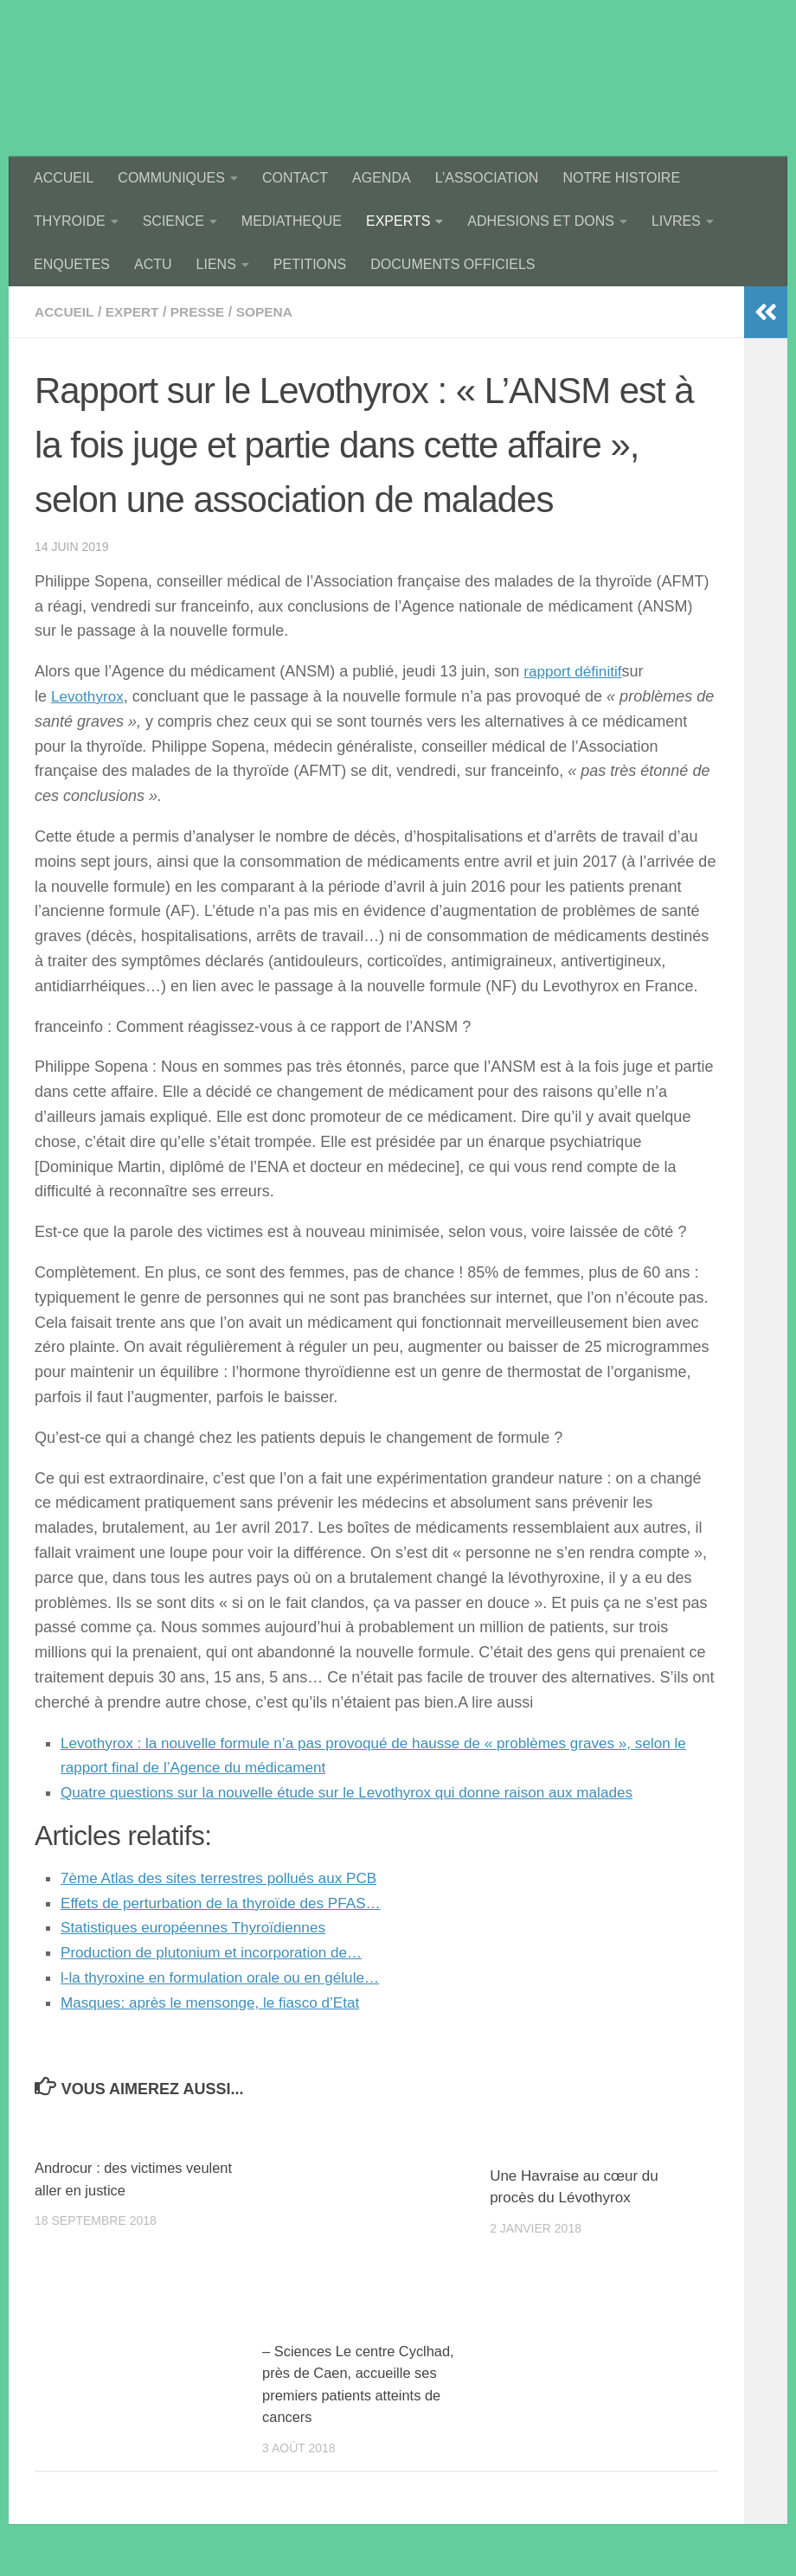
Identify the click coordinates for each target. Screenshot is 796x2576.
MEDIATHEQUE (291, 221)
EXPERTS (398, 221)
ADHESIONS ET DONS (540, 221)
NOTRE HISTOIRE (621, 177)
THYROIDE (70, 221)
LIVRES (676, 221)
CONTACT (295, 177)
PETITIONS (309, 264)
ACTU (153, 264)
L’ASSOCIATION (487, 177)
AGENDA (381, 177)
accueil (65, 311)
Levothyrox (89, 696)
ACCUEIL (63, 177)
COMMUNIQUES (171, 177)
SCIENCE (173, 221)
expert (135, 311)
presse (203, 311)
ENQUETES (72, 264)
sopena (271, 311)
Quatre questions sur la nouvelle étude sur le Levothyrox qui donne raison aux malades (361, 1792)
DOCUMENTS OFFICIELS (452, 264)
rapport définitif (574, 671)
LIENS (216, 264)
